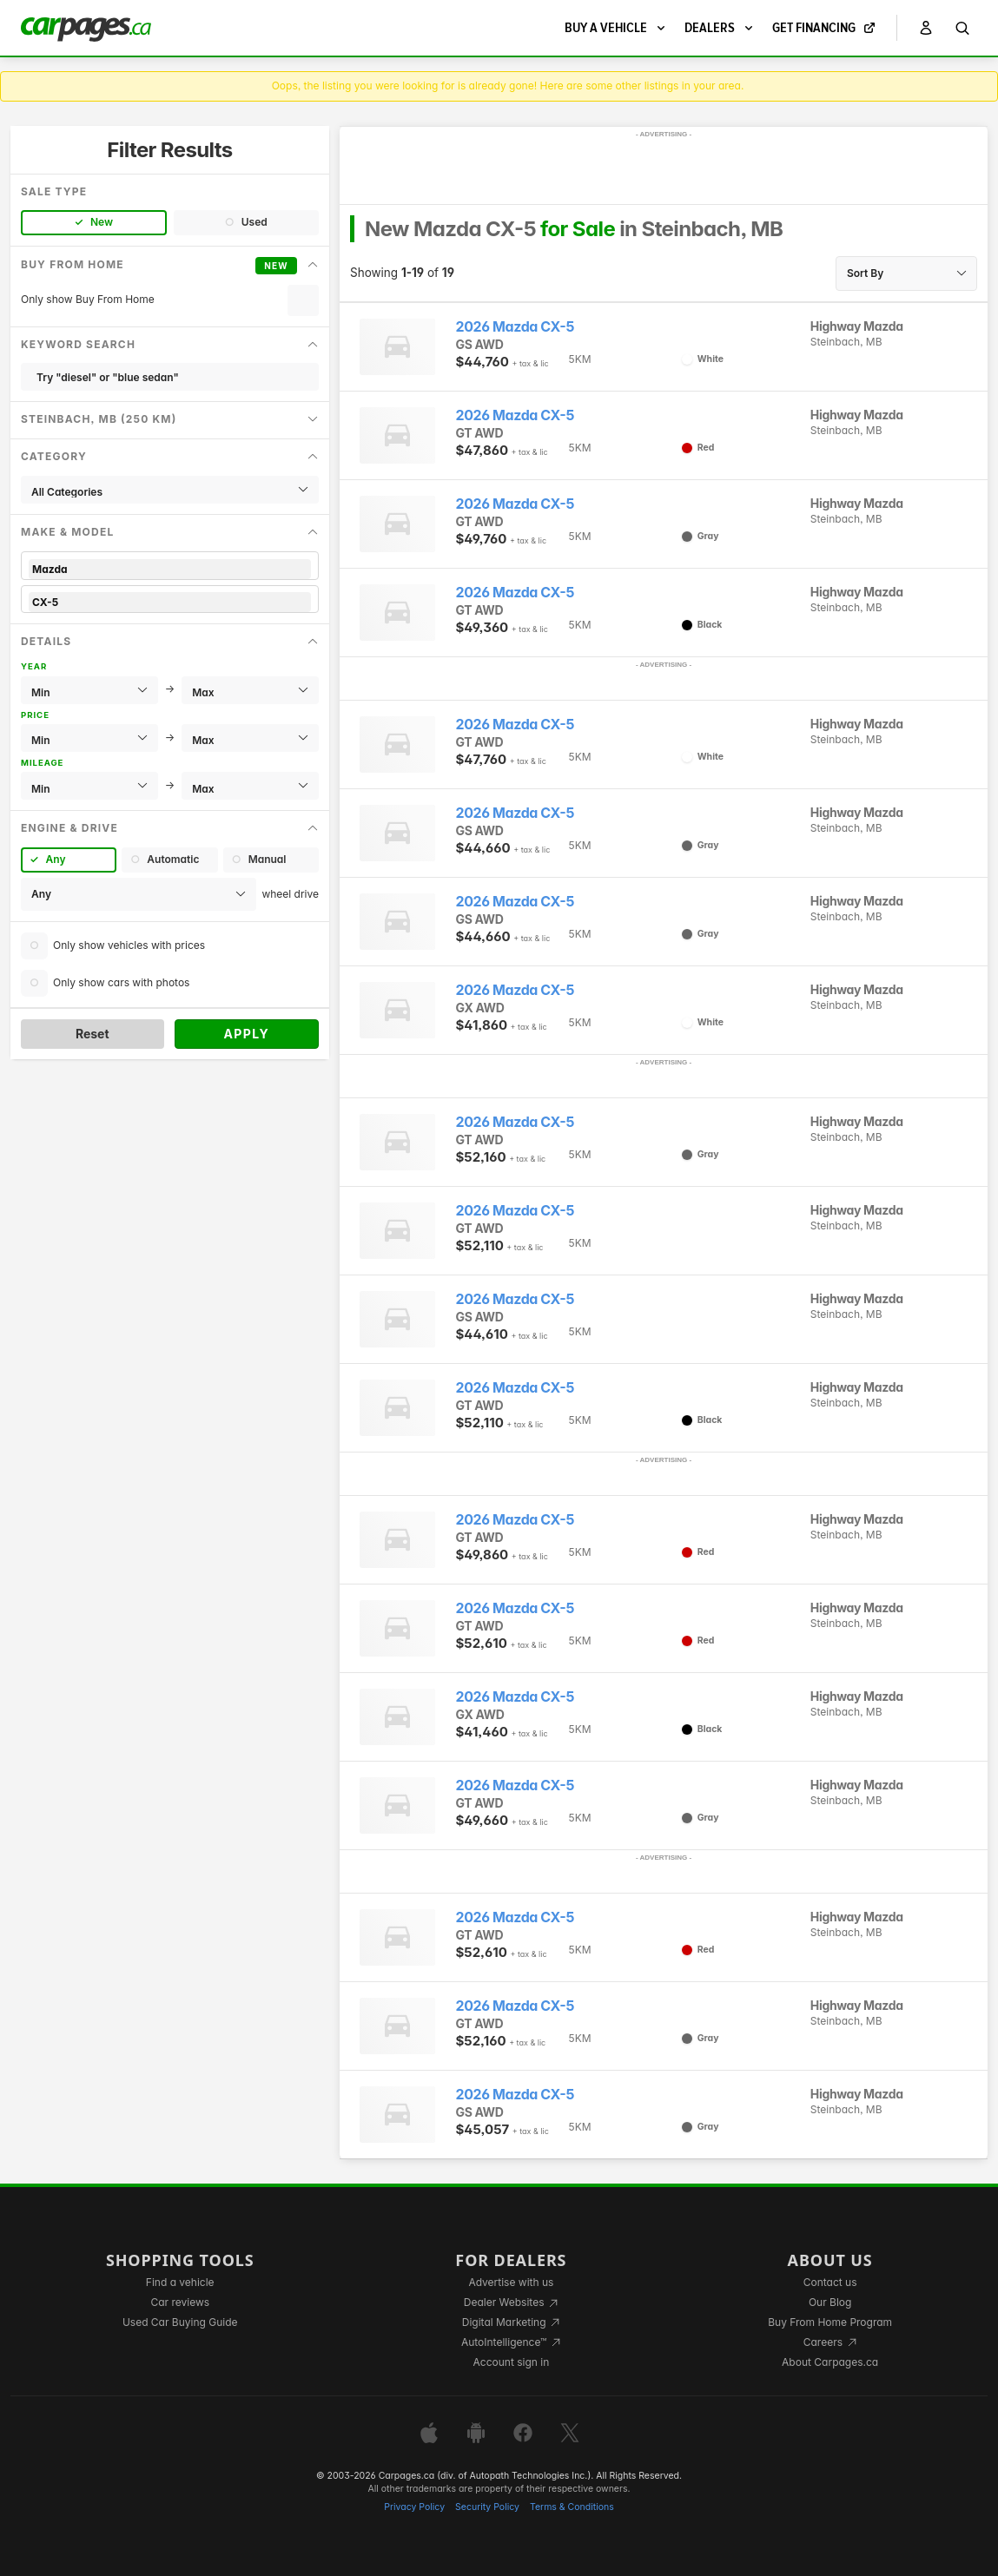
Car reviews (179, 2302)
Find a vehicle (180, 2282)
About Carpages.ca (830, 2361)
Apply (246, 1033)
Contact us (830, 2282)
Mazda (170, 569)
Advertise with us (510, 2282)
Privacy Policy (414, 2507)
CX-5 (170, 602)
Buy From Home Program (830, 2322)
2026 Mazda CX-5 (515, 327)
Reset (92, 1033)
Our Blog (830, 2302)
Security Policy (487, 2507)
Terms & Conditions (572, 2507)
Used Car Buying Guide (180, 2322)
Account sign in (511, 2361)
